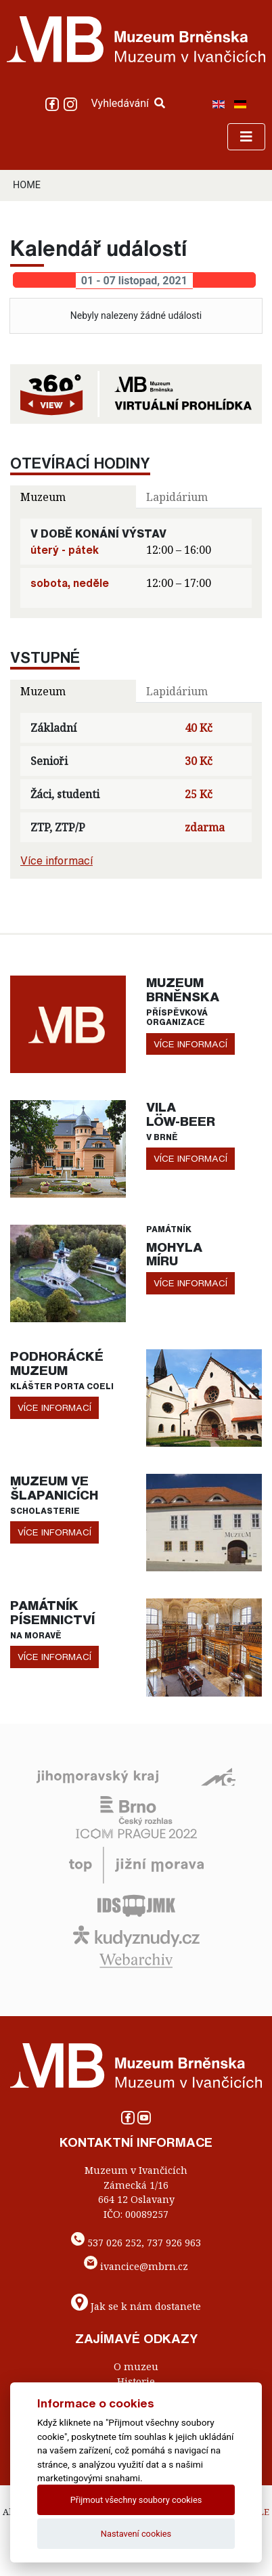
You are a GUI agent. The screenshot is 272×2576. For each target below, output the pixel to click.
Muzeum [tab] (43, 496)
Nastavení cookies (136, 2534)
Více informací (56, 860)
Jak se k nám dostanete (146, 2305)
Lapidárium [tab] (177, 496)
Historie (136, 2381)
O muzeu (136, 2366)
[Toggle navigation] (246, 136)
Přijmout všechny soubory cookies (136, 2500)
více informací (190, 1044)
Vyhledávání (128, 103)
